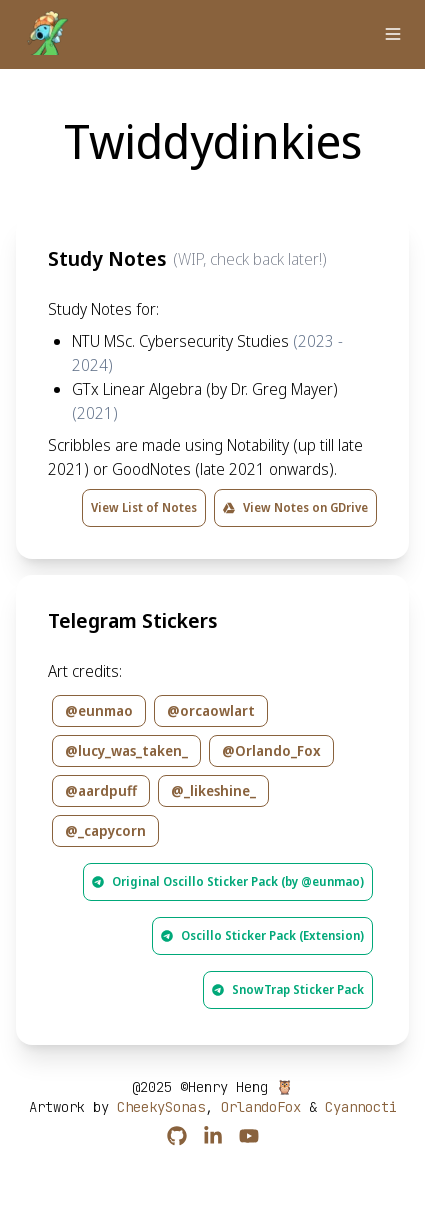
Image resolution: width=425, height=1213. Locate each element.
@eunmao (99, 710)
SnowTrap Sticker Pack (288, 989)
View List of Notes (144, 507)
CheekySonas (161, 1107)
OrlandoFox (261, 1107)
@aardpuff (101, 790)
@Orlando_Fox (271, 750)
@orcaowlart (211, 710)
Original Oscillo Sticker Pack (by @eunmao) (228, 881)
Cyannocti (361, 1107)
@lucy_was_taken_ (126, 750)
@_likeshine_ (213, 790)
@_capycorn (105, 830)
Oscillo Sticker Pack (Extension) (262, 935)
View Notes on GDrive (295, 507)
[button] (393, 34)
